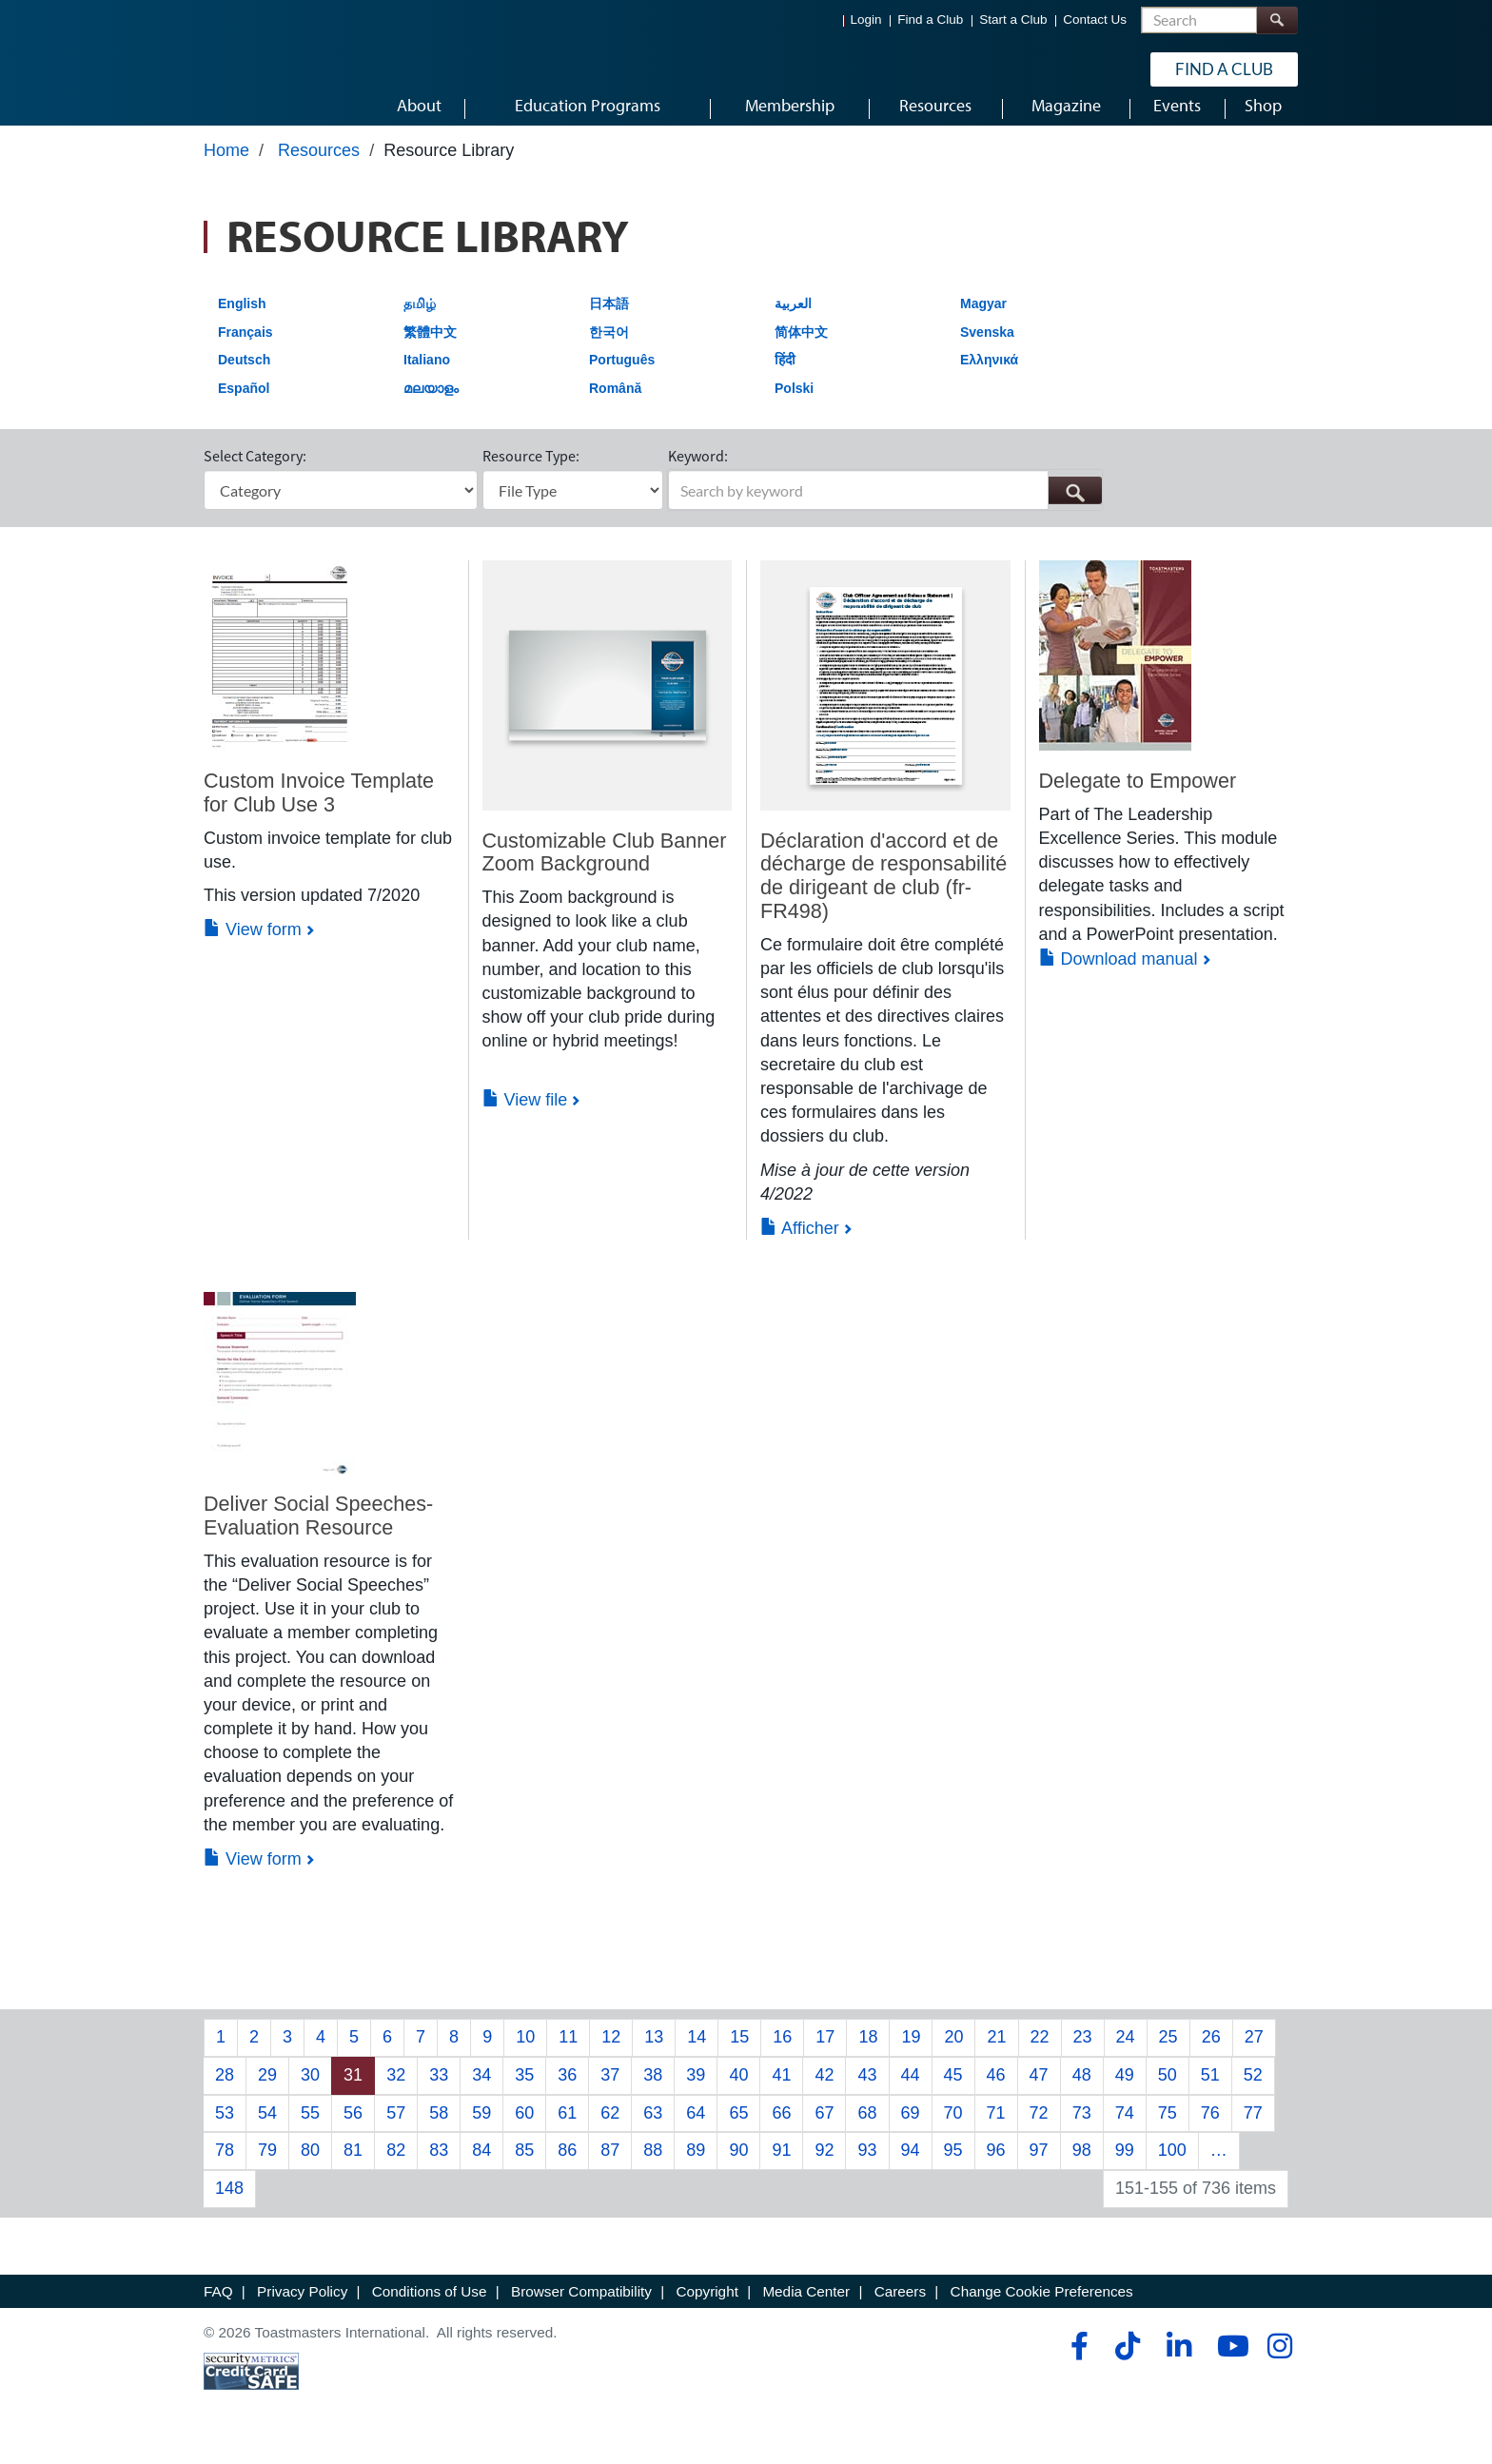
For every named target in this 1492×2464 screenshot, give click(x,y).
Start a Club (1013, 19)
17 (824, 2054)
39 (695, 2092)
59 (481, 2130)
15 (739, 2054)
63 (652, 2130)
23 (1082, 2054)
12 (610, 2054)
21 (996, 2054)
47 (1039, 2092)
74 (1124, 2130)
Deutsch (244, 377)
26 (1211, 2054)
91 (781, 2168)
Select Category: (255, 473)
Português (622, 377)
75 (1167, 2130)
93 (866, 2168)
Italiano (426, 377)
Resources (319, 168)
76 (1210, 2130)
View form (253, 947)
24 (1125, 2054)
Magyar (983, 321)
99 (1124, 2168)
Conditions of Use (429, 2308)
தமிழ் (419, 321)
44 (910, 2092)
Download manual (1118, 977)
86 (567, 2168)
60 (524, 2130)
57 (395, 2130)
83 (438, 2168)
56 (353, 2130)
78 (224, 2168)
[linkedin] (1178, 2364)
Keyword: (698, 473)
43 (866, 2092)
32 (395, 2092)
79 (267, 2168)
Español (243, 406)
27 (1254, 2054)
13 (653, 2054)
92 (824, 2168)
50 (1167, 2092)
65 (738, 2130)
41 (781, 2092)
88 (652, 2168)
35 (524, 2092)
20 (953, 2054)
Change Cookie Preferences (1042, 2308)
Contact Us (1095, 19)
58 (438, 2130)
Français (245, 349)
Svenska (987, 349)
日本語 (609, 321)
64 (695, 2130)
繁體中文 (430, 349)
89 (695, 2168)
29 (267, 2092)
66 (781, 2130)
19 (910, 2054)
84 (481, 2168)
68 (866, 2130)
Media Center (806, 2308)
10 (525, 2054)
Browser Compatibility (581, 2308)
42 (824, 2092)
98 (1081, 2168)
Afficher (799, 1246)
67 (824, 2130)
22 (1040, 2054)
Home (226, 168)
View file (525, 1116)
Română (615, 406)
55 (310, 2130)
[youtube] (1228, 2364)
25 (1168, 2054)
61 (567, 2130)
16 (782, 2054)
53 (224, 2130)
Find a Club (930, 19)
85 (524, 2168)
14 (696, 2054)
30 (310, 2092)
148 (229, 2206)
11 (568, 2054)
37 (609, 2092)
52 (1253, 2092)
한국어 (609, 349)
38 (652, 2092)
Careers (900, 2308)
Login (866, 19)
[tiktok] (1127, 2364)
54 (267, 2130)
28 (224, 2092)
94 (910, 2168)
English (242, 321)
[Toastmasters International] (257, 68)
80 (310, 2168)
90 (738, 2168)
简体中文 (801, 349)
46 (996, 2092)
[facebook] (1076, 2364)
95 (953, 2168)
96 (996, 2168)
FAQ (218, 2308)
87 (609, 2168)
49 (1124, 2092)
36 (567, 2092)
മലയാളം (431, 406)
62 (609, 2130)
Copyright (706, 2308)
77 (1253, 2130)
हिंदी (785, 377)
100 (1172, 2168)
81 (353, 2168)
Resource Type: (530, 473)
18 (867, 2054)
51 (1210, 2092)
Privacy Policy (302, 2308)
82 (395, 2168)
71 (996, 2130)
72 (1039, 2130)
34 (481, 2092)
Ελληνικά (989, 377)
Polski (794, 406)
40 (738, 2092)
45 (953, 2092)
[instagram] (1279, 2364)
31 (353, 2092)
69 (910, 2130)
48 (1081, 2092)
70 (953, 2130)
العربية (793, 321)
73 (1081, 2130)
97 (1039, 2168)
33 (438, 2092)
